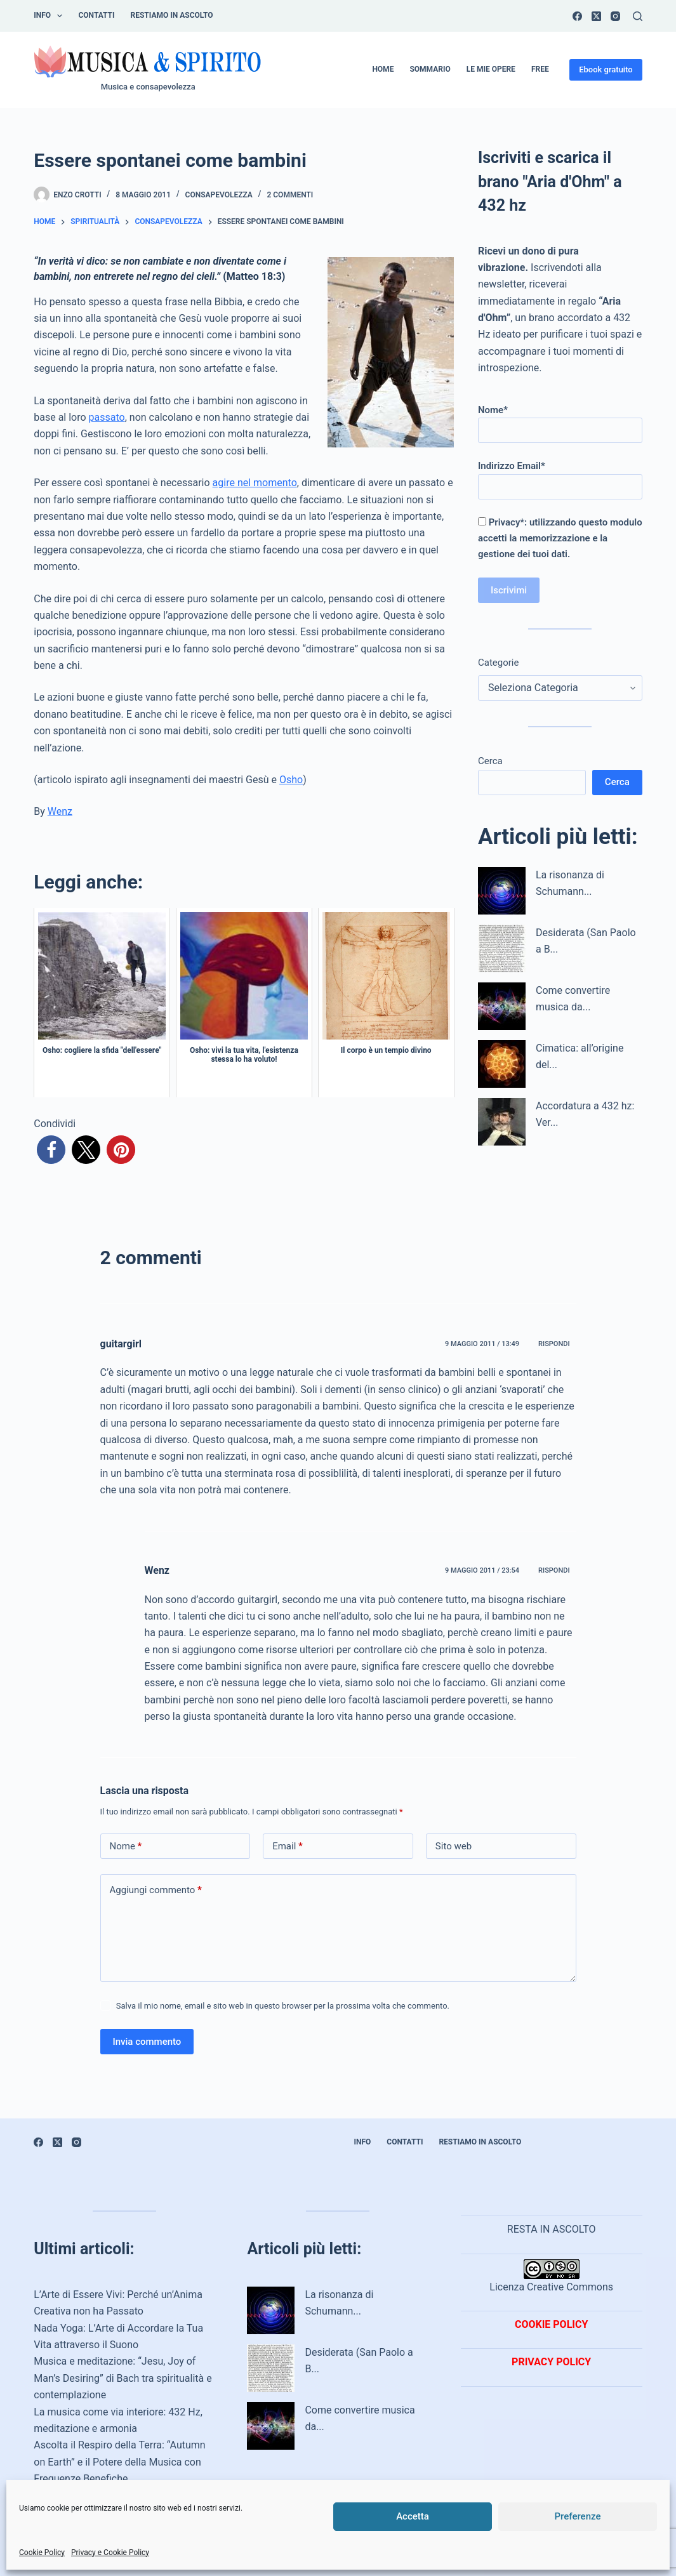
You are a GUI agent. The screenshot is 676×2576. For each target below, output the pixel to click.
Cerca (490, 761)
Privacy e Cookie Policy (110, 2552)
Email (287, 1846)
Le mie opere (491, 69)
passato (107, 417)
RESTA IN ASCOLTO (551, 2229)
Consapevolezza (219, 194)
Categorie (498, 662)
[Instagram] (615, 16)
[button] (51, 1149)
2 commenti (290, 194)
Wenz (60, 811)
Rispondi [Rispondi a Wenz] (553, 1570)
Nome (126, 1846)
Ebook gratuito (606, 69)
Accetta (412, 2516)
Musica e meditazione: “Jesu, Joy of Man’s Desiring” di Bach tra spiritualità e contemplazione (123, 2378)
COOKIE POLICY (551, 2324)
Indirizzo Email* (560, 476)
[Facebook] (577, 16)
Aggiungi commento (156, 1890)
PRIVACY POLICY (551, 2362)
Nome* (560, 420)
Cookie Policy (42, 2552)
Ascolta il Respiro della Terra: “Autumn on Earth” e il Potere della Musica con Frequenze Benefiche (119, 2462)
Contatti (96, 15)
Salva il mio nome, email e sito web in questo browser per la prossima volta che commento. (282, 2006)
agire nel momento (255, 483)
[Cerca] (637, 16)
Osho (291, 780)
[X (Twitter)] (596, 16)
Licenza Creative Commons (551, 2276)
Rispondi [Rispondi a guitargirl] (553, 1344)
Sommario (429, 69)
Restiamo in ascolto (172, 15)
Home (383, 69)
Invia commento (147, 2041)
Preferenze (578, 2516)
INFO (50, 15)
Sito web (453, 1846)
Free (540, 69)
